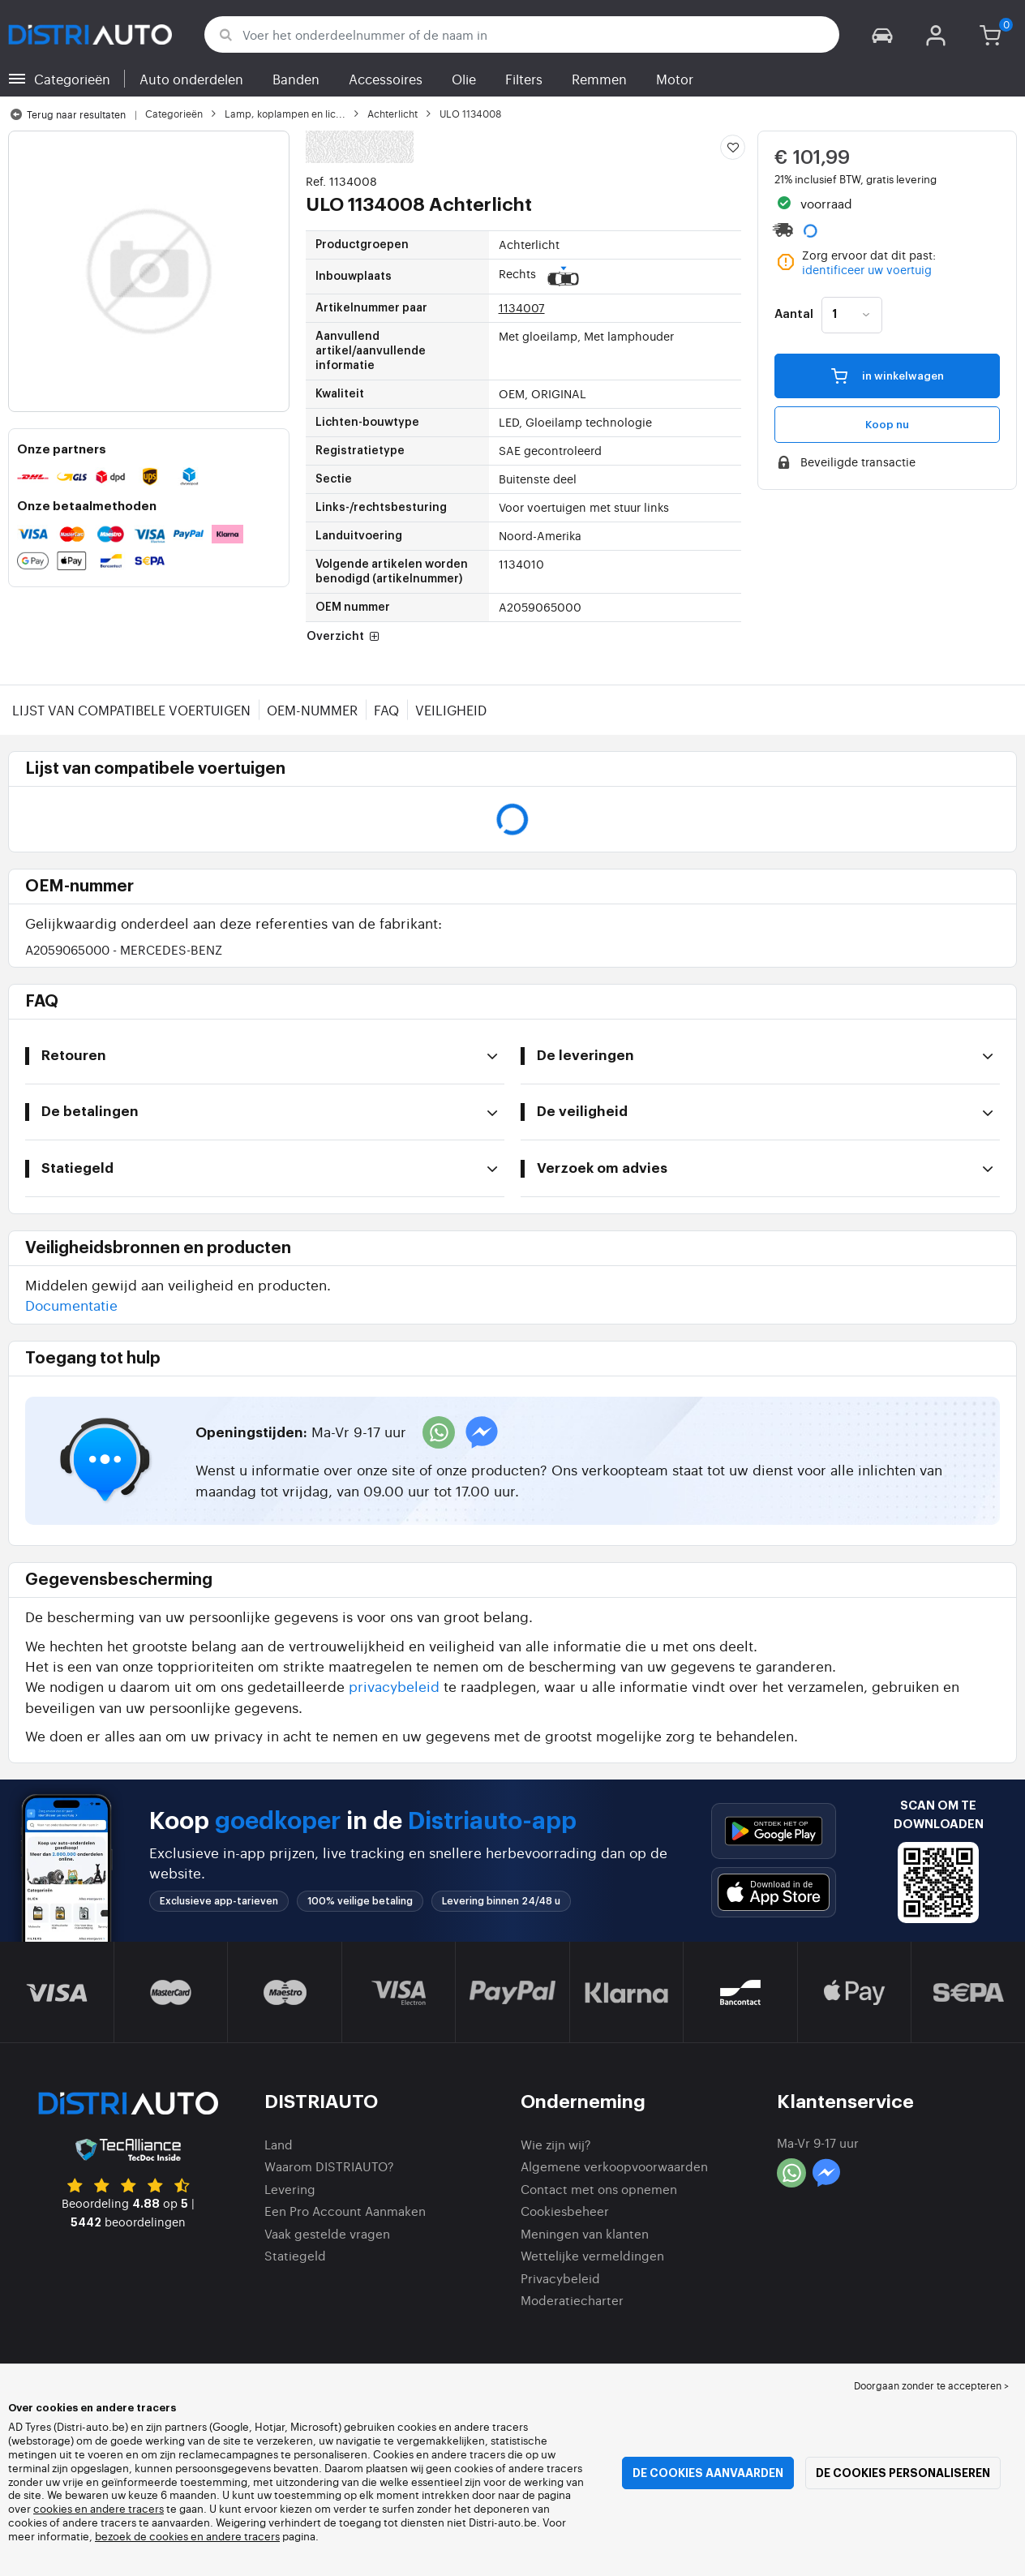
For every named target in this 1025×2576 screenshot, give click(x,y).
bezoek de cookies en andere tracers (187, 2536)
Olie (464, 79)
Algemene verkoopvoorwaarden (614, 2166)
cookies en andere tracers (98, 2508)
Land (278, 2144)
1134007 (522, 307)
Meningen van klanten (585, 2233)
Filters (524, 79)
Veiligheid (451, 710)
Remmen (599, 79)
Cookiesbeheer (565, 2210)
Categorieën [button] (72, 79)
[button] (882, 34)
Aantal (793, 314)
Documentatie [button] (71, 1304)
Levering (289, 2188)
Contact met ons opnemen (599, 2188)
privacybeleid (394, 1686)
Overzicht (345, 637)
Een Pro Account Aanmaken (345, 2210)
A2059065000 (123, 949)
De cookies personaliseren (903, 2473)
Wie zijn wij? (556, 2144)
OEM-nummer (312, 710)
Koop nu (887, 424)
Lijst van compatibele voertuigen (131, 710)
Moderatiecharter (572, 2299)
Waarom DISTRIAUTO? (329, 2166)
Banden (296, 79)
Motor (674, 79)
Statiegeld (295, 2255)
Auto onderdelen (191, 79)
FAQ (386, 710)
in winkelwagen (887, 375)
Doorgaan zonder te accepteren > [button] (931, 2385)
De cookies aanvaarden (708, 2473)
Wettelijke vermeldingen (592, 2255)
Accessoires (385, 79)
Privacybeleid (560, 2277)
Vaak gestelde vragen (327, 2233)
